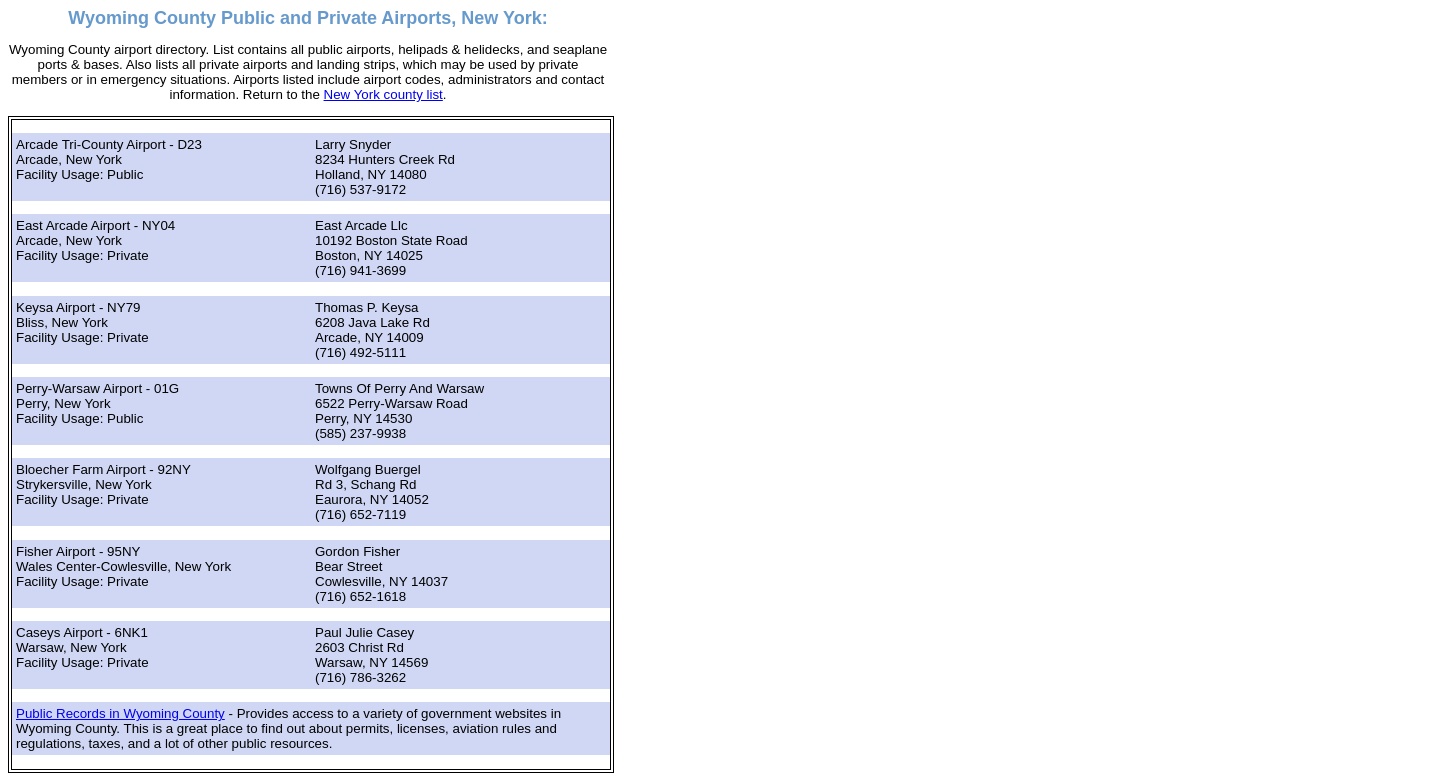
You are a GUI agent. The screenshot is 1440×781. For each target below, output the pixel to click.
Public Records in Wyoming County (120, 713)
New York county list (383, 94)
